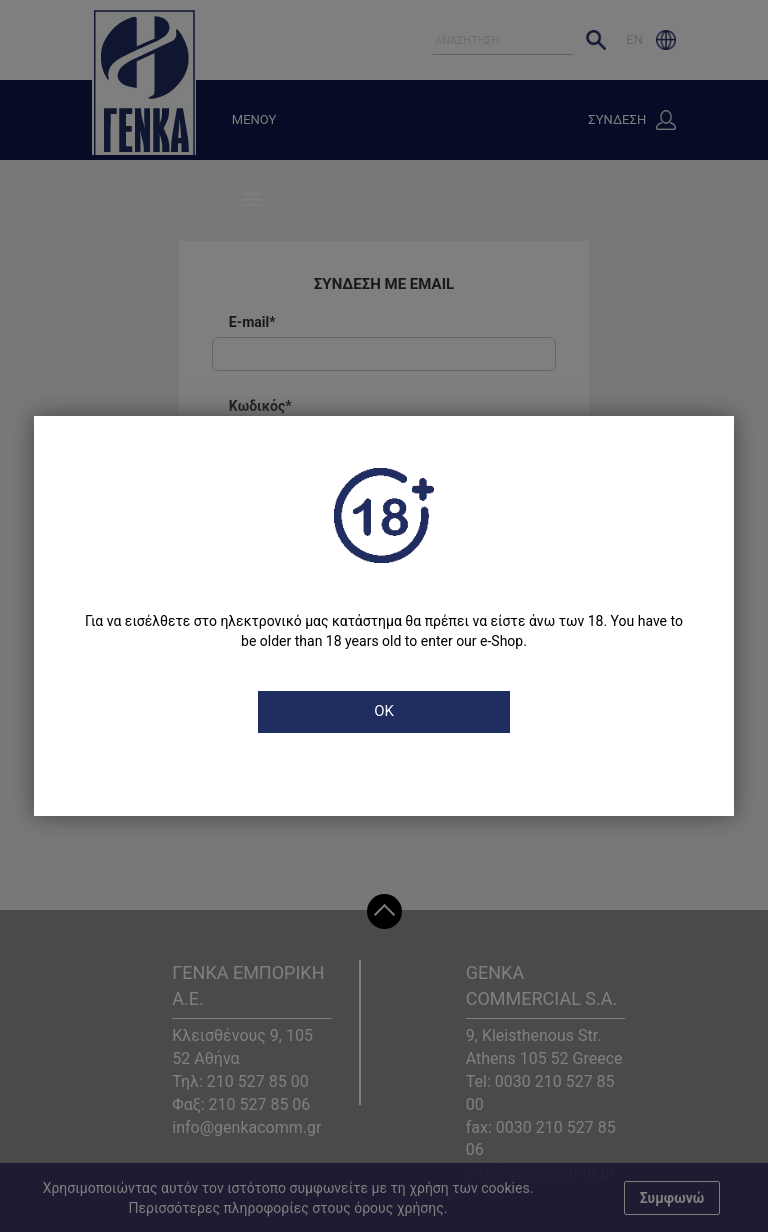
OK (384, 711)
